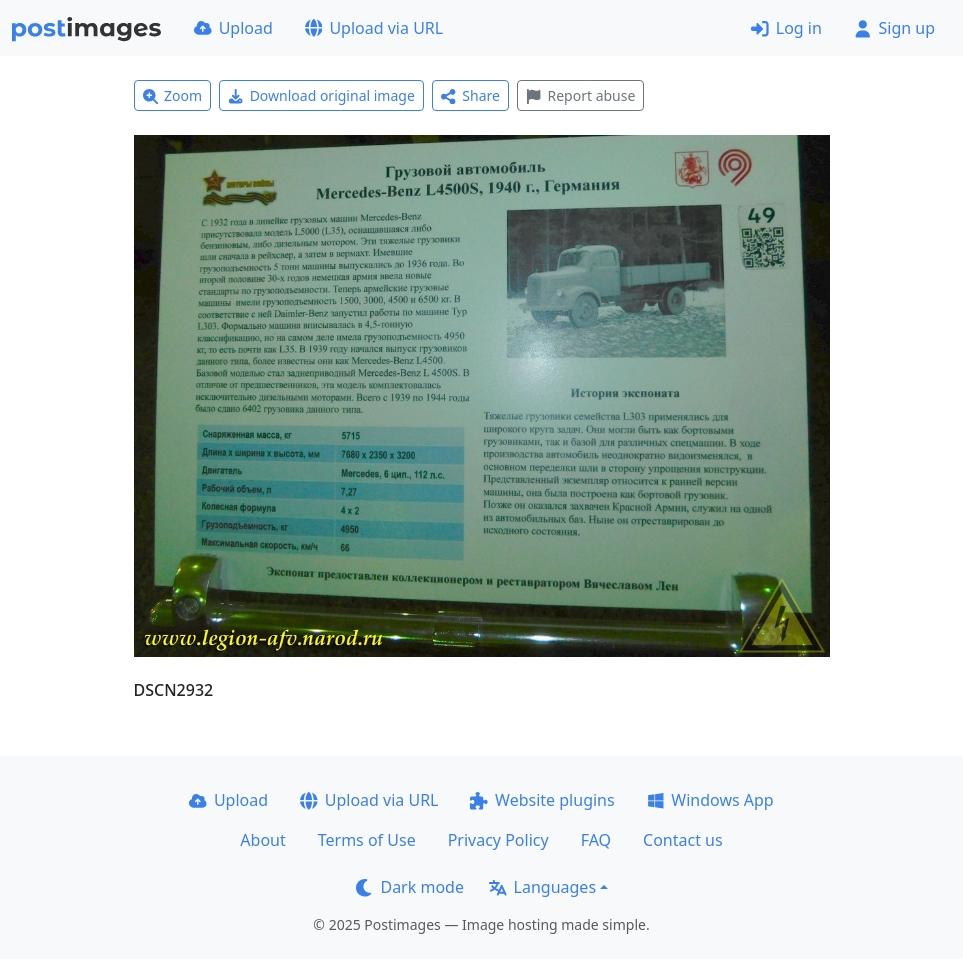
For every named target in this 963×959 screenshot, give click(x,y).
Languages (542, 887)
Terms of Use (367, 840)
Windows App (710, 800)
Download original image (321, 95)
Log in (786, 28)
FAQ (596, 840)
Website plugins (542, 800)
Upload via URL (374, 28)
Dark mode (410, 887)
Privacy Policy (498, 840)
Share (470, 95)
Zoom (173, 95)
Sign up (894, 28)
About (262, 840)
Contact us (683, 840)
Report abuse (580, 95)
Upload (233, 28)
